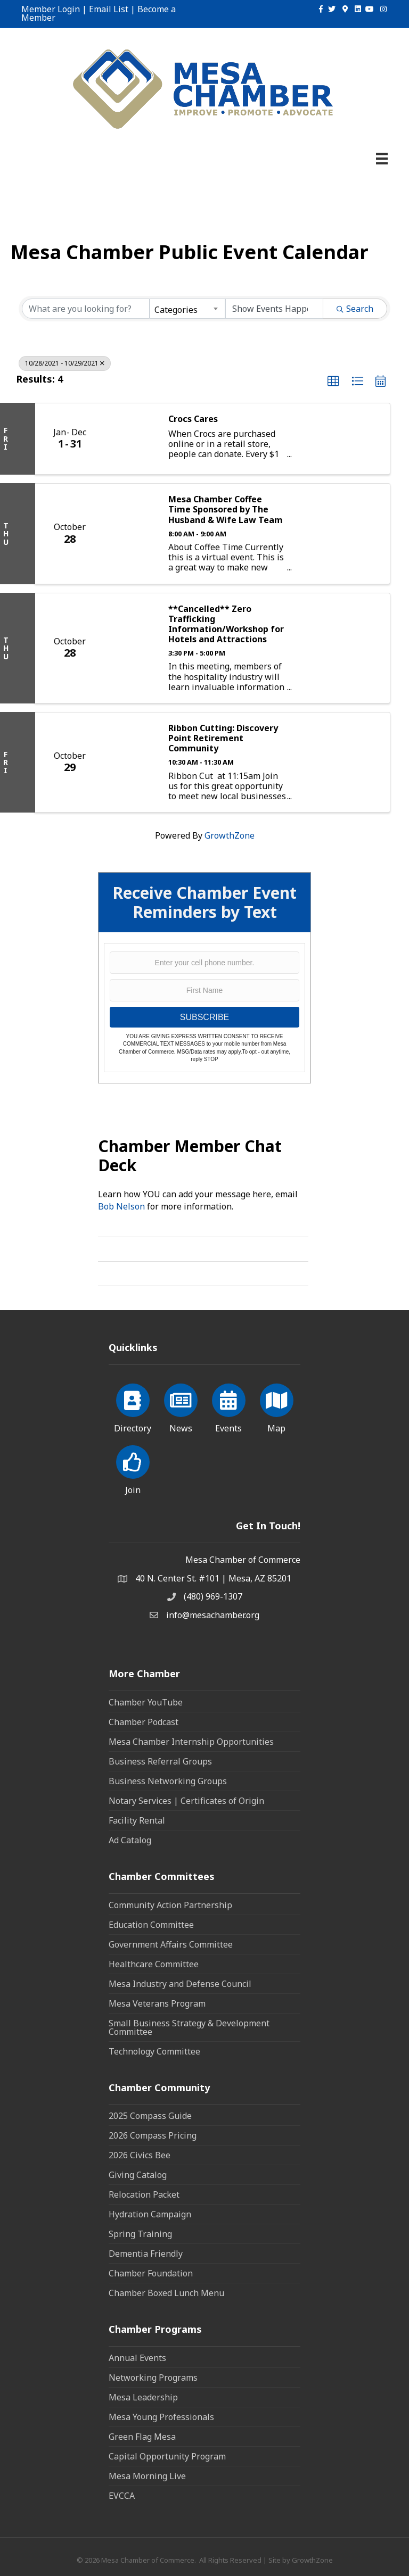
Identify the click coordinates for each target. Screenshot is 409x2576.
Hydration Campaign (150, 2214)
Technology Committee (154, 2051)
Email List (108, 9)
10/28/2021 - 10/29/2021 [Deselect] (64, 363)
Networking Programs (153, 2377)
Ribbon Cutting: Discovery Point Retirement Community (223, 738)
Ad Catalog (130, 1840)
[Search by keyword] (86, 309)
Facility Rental (137, 1820)
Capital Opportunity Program (167, 2456)
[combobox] (187, 309)
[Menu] (381, 158)
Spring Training (140, 2234)
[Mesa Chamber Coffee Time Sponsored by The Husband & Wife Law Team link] (131, 533)
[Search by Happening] (274, 309)
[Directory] (133, 1406)
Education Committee (151, 1925)
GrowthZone (229, 835)
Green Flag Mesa (142, 2436)
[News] (181, 1406)
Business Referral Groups (160, 1761)
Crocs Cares (193, 419)
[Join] (133, 1468)
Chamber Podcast (143, 1722)
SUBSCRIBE (204, 1017)
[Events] (229, 1406)
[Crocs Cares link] (131, 439)
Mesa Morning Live (147, 2476)
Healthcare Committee (154, 1964)
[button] (333, 381)
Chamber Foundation (151, 2273)
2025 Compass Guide (150, 2116)
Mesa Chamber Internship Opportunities (191, 1741)
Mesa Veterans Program (157, 2003)
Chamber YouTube (146, 1702)
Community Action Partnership (170, 1905)
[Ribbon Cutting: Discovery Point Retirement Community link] (131, 762)
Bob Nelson (121, 1206)
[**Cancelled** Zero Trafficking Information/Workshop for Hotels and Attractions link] (131, 648)
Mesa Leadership (143, 2397)
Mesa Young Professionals (161, 2417)
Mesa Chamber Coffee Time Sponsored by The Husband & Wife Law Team (225, 509)
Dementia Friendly (146, 2253)
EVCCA (122, 2496)
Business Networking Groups (168, 1781)
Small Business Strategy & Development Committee (189, 2027)
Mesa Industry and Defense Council (180, 1984)
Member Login (50, 9)
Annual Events (137, 2358)
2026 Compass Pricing (153, 2135)
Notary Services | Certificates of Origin (186, 1801)
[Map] (277, 1406)
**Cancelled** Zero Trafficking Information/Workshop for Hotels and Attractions (226, 624)
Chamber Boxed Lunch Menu (166, 2293)
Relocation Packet (144, 2194)
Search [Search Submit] (355, 308)
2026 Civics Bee (139, 2155)
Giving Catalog (138, 2175)
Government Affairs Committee (171, 1944)
